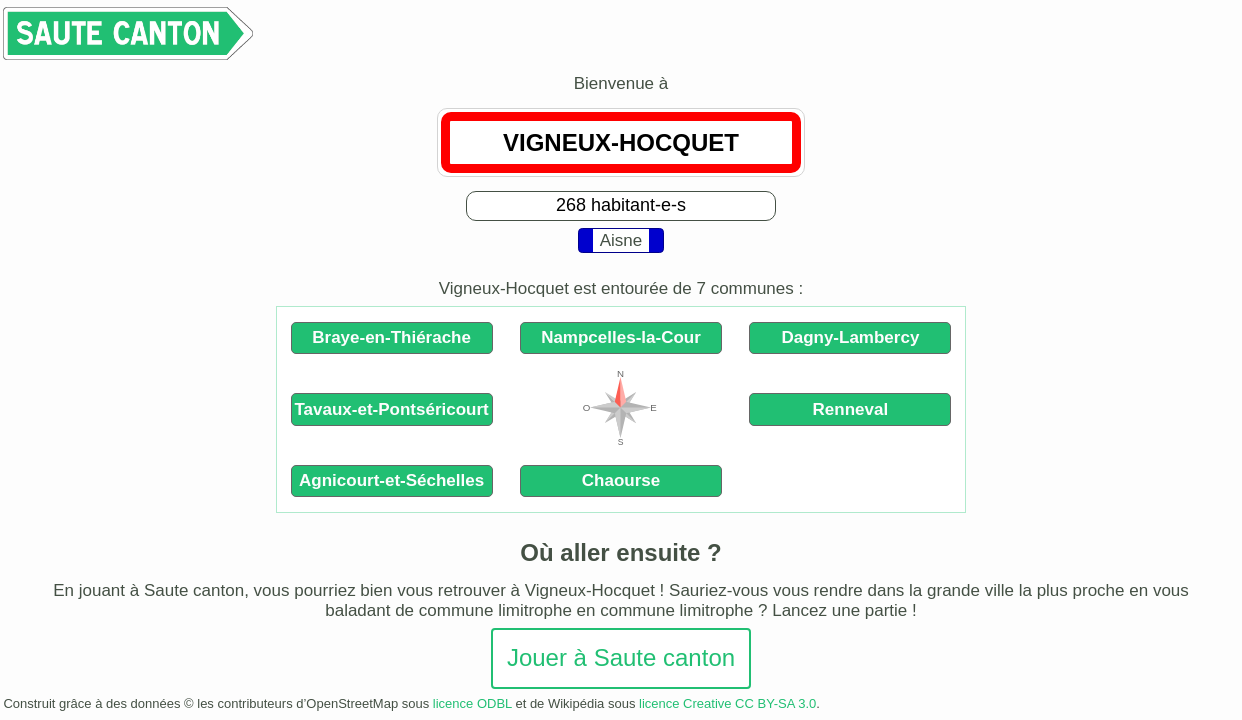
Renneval (851, 409)
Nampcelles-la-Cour (621, 337)
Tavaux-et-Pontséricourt (391, 409)
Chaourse (621, 480)
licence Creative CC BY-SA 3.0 (727, 703)
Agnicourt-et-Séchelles (391, 480)
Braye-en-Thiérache (391, 337)
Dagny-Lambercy (850, 337)
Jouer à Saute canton (621, 657)
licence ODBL (472, 703)
